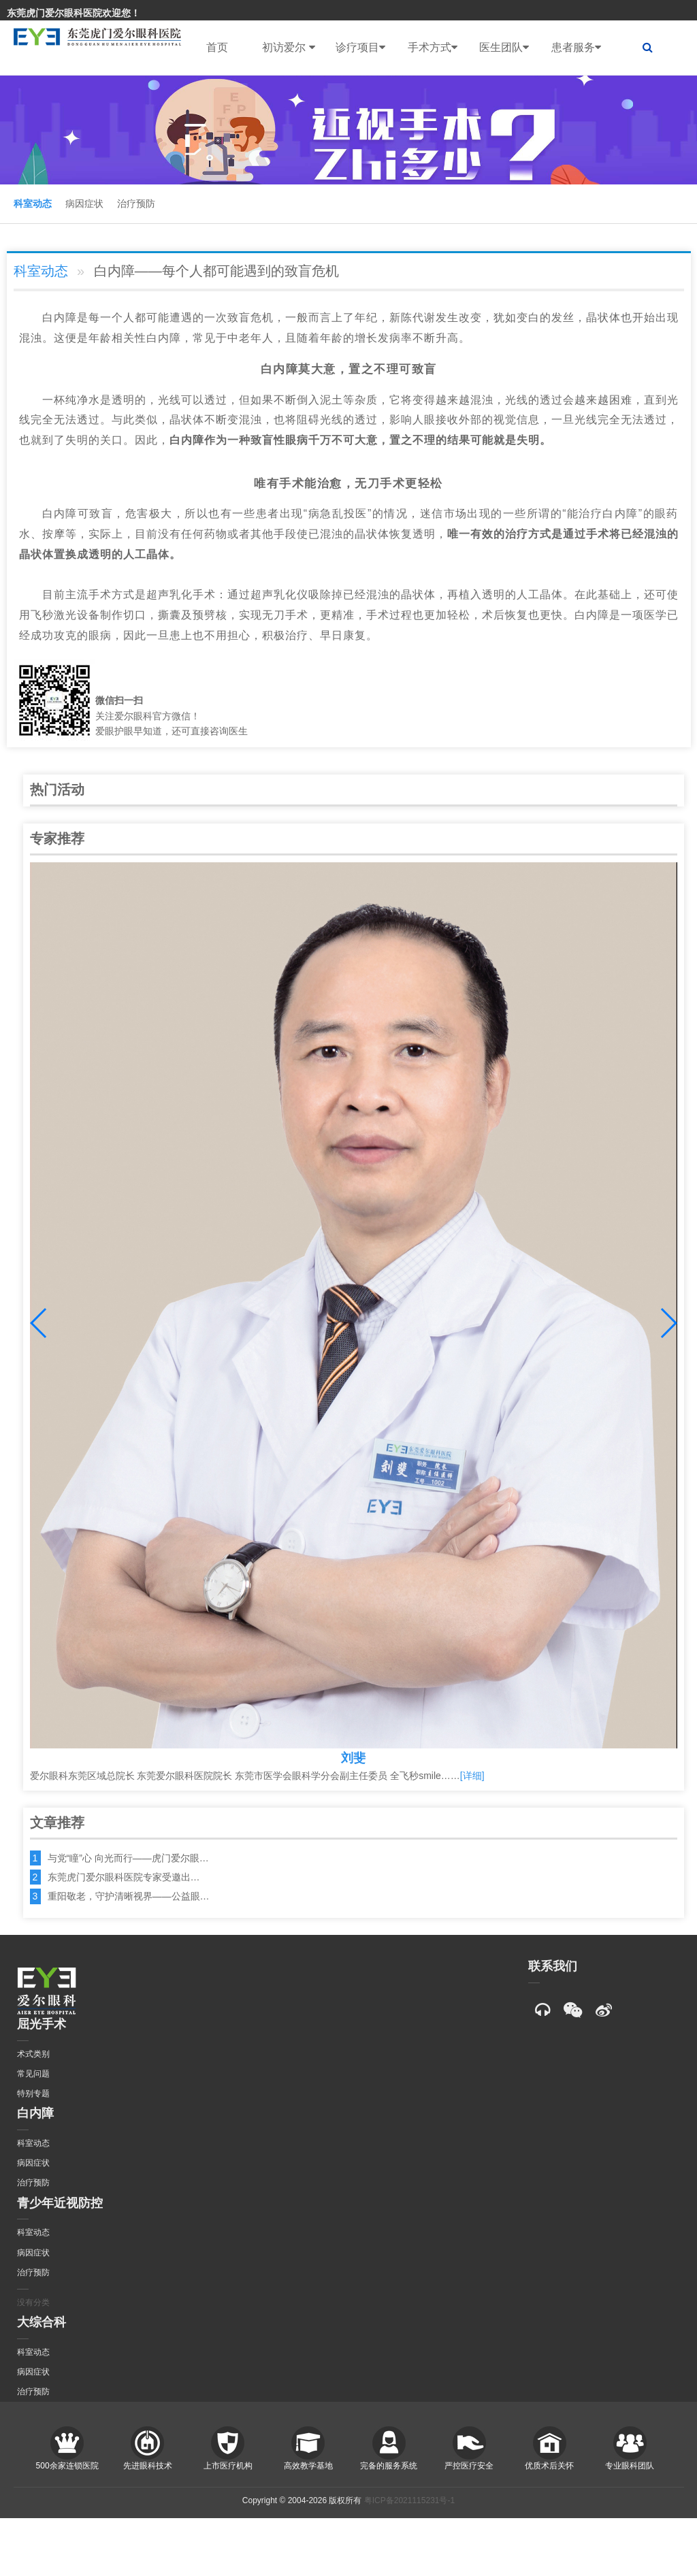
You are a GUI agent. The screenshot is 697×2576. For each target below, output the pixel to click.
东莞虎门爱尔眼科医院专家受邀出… (124, 1877)
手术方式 (432, 47)
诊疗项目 (360, 47)
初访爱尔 (288, 47)
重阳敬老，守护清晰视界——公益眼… (129, 1896)
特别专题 (33, 2093)
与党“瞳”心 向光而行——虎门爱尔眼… (128, 1858)
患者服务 (576, 47)
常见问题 (33, 2073)
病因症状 (84, 203)
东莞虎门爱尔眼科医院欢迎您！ (73, 12)
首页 (217, 47)
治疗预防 (136, 203)
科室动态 (33, 203)
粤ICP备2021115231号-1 (409, 2500)
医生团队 (504, 47)
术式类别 (33, 2054)
